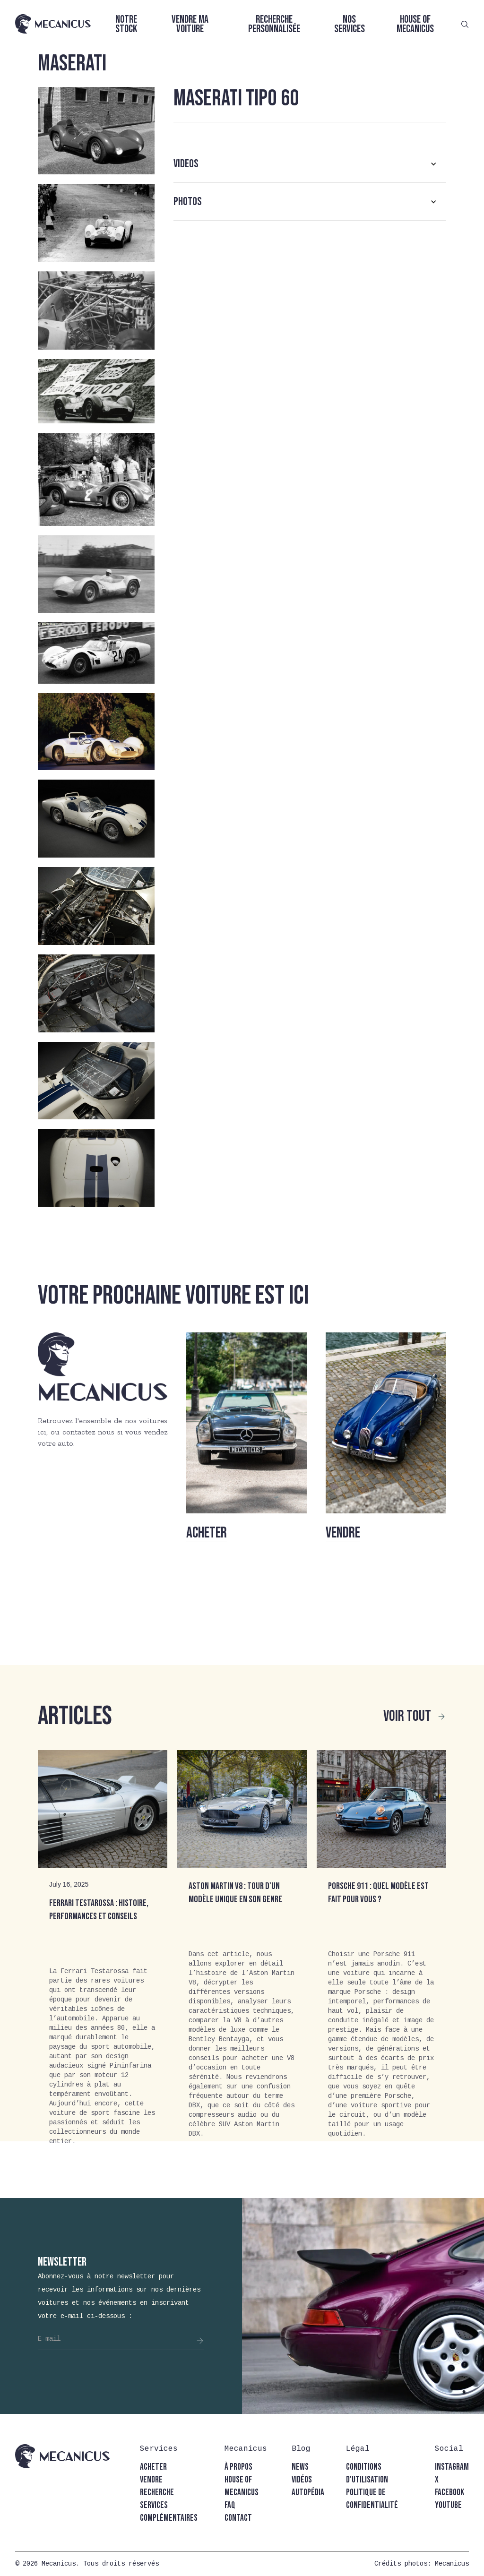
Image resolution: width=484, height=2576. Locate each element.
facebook (449, 2492)
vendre (151, 2479)
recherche (157, 2492)
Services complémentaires (169, 2512)
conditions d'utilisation (367, 2473)
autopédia (308, 2492)
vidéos (302, 2479)
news (300, 2467)
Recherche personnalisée (274, 24)
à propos (238, 2467)
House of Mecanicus (415, 24)
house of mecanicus (242, 2486)
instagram (452, 2467)
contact (238, 2518)
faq (230, 2505)
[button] (309, 164)
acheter (153, 2467)
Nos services (349, 24)
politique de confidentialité (372, 2499)
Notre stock (126, 24)
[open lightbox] (96, 130)
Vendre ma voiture (190, 24)
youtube (448, 2505)
